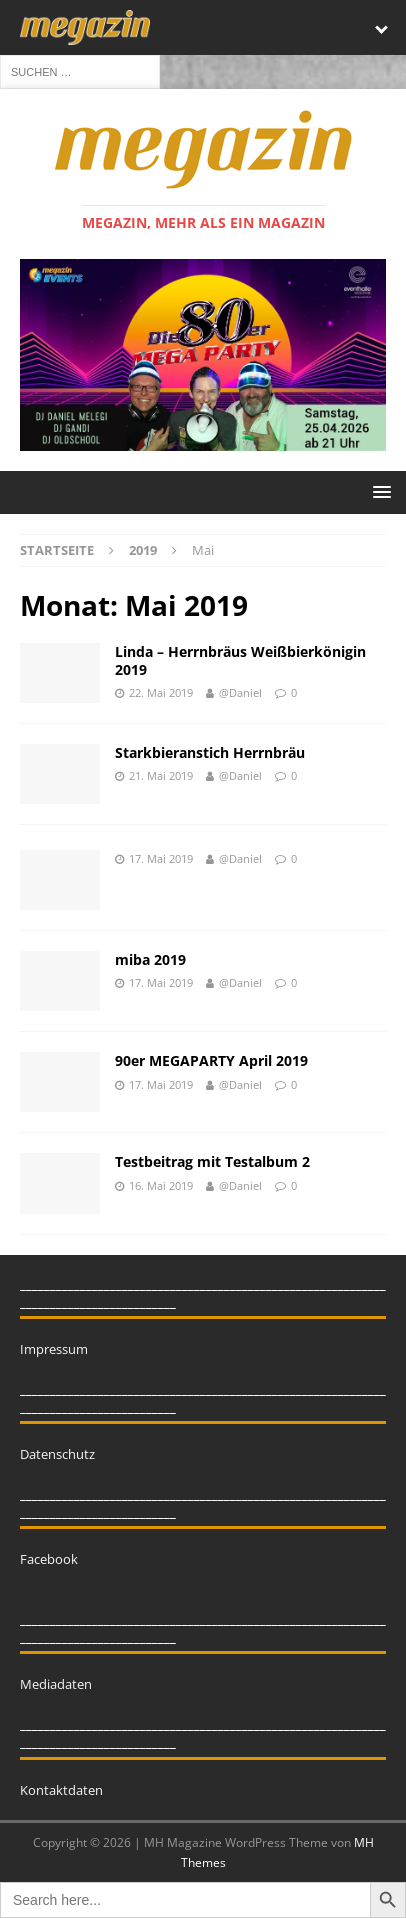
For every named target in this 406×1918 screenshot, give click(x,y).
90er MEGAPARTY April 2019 (211, 1060)
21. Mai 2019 (161, 775)
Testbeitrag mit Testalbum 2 (212, 1161)
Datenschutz (57, 1454)
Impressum (54, 1349)
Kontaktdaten (61, 1790)
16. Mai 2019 (161, 1185)
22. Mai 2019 (161, 692)
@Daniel (240, 692)
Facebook (49, 1559)
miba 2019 (150, 959)
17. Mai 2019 (161, 858)
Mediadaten (56, 1684)
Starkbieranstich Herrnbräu (210, 752)
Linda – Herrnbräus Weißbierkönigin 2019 (240, 660)
